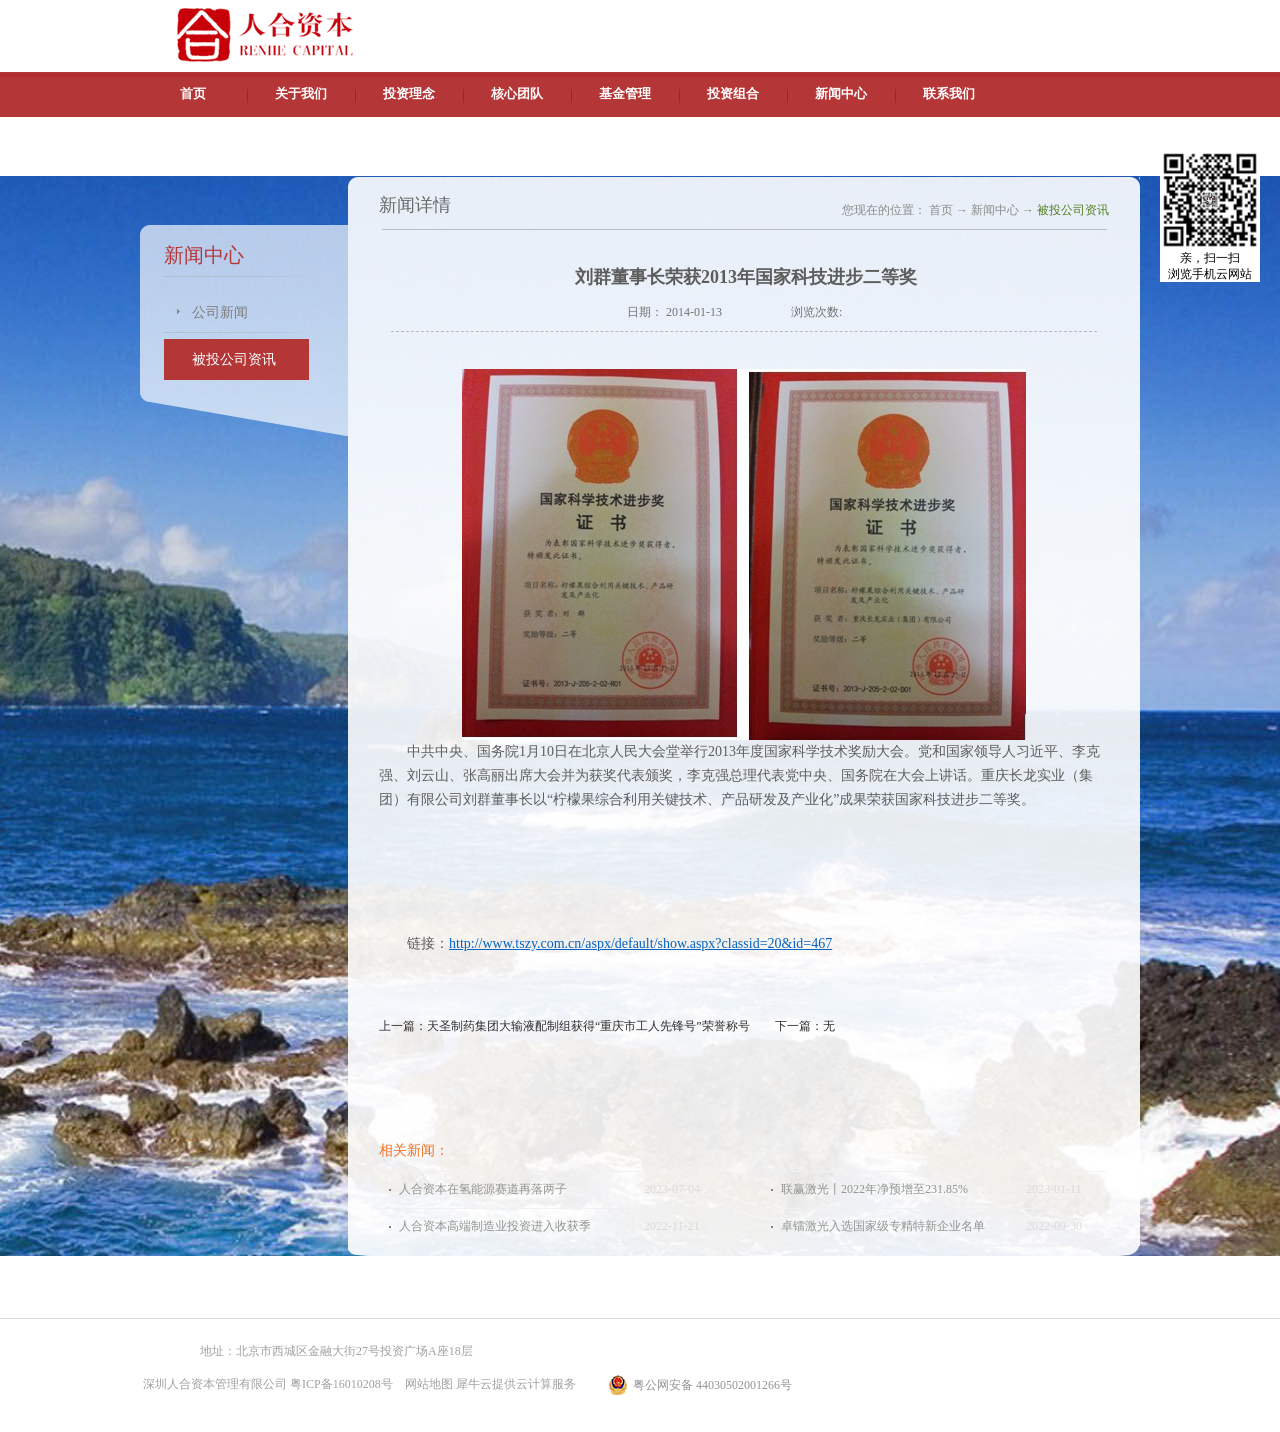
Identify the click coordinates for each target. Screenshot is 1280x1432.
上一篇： (564, 1026)
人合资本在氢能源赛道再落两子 (483, 1189)
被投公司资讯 (1073, 210)
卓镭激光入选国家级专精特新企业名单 (883, 1226)
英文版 (995, 20)
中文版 (949, 20)
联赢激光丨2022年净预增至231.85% (874, 1189)
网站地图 (426, 1384)
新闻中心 (995, 210)
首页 (193, 93)
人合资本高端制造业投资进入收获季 (495, 1226)
